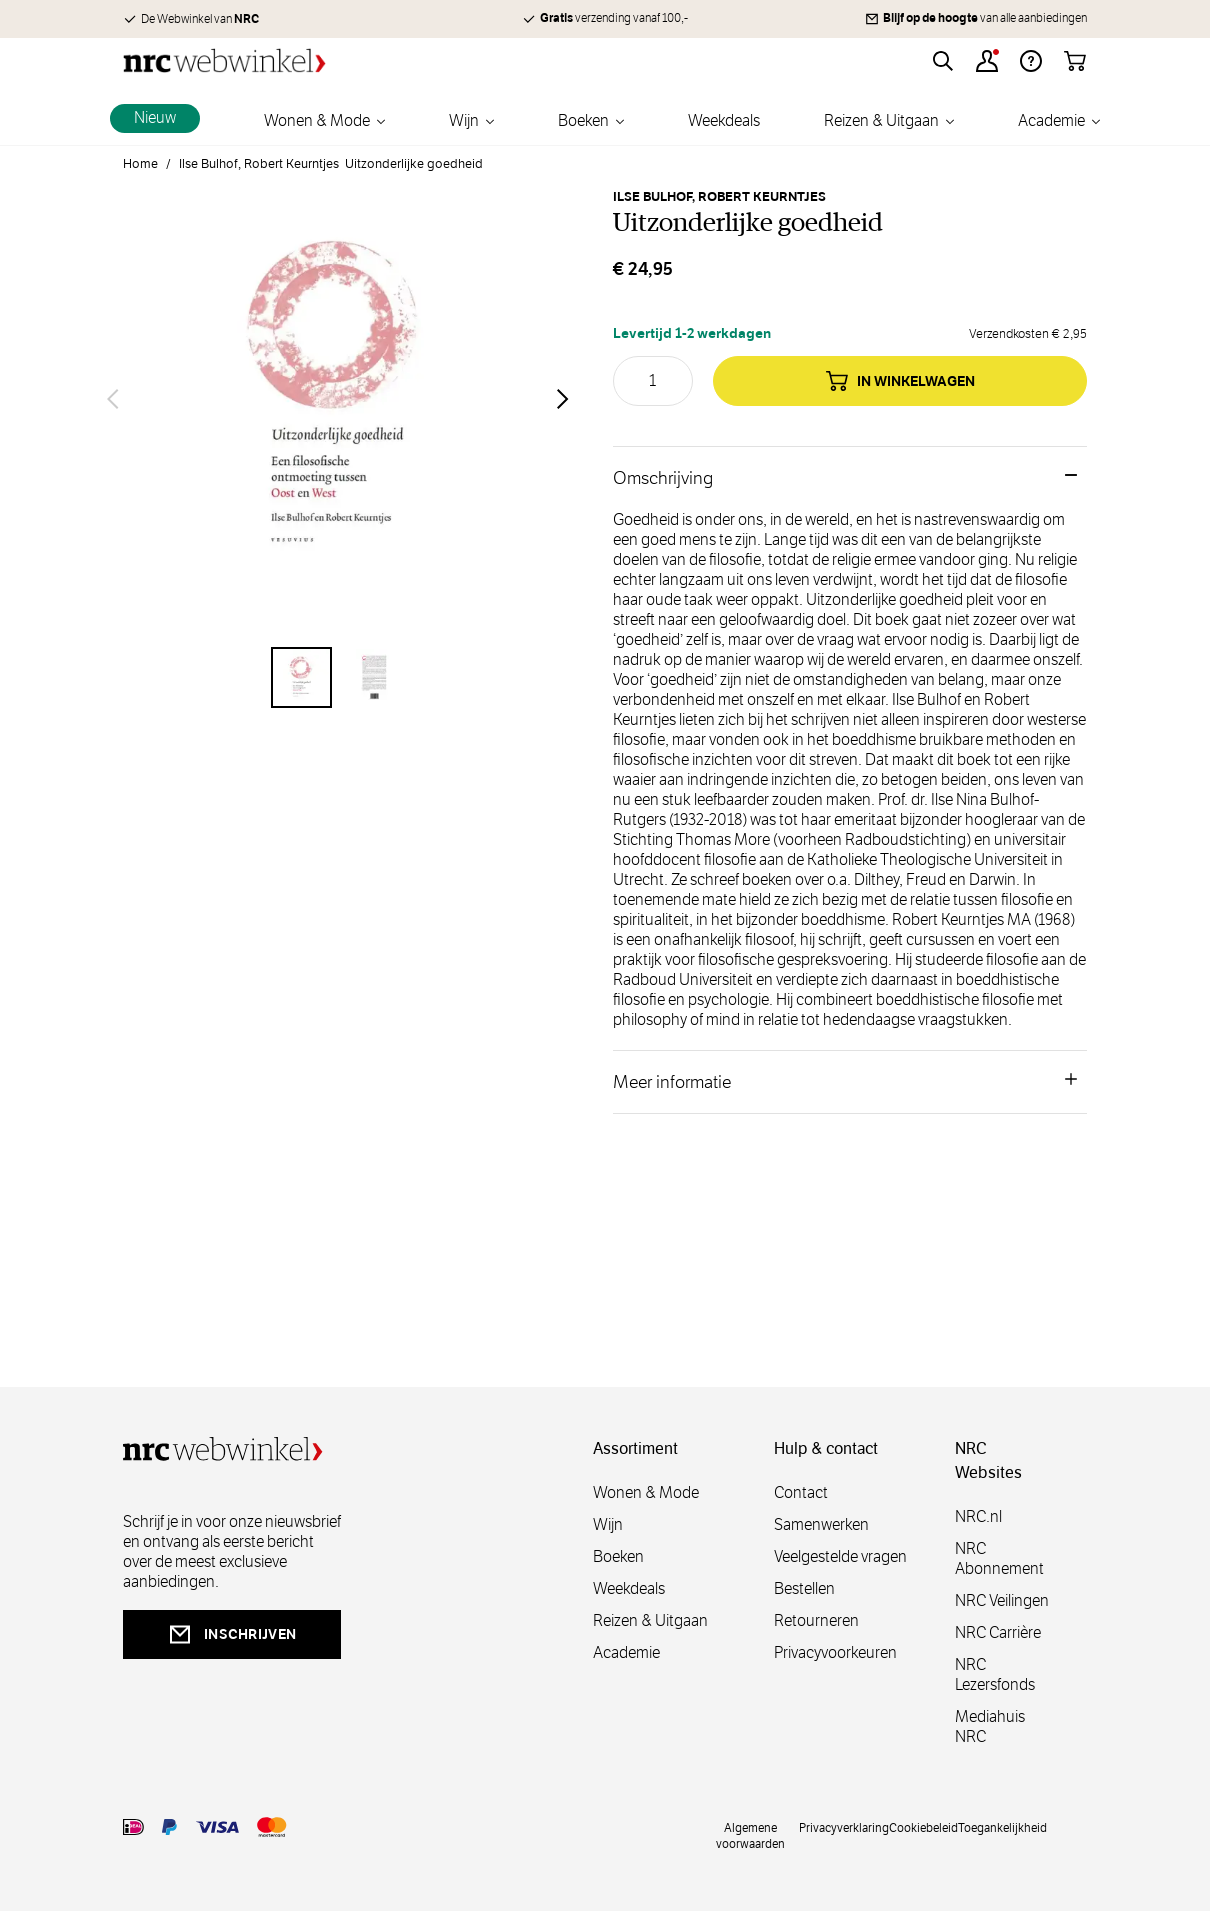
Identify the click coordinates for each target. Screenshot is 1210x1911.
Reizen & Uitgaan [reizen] (650, 1620)
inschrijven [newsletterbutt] (232, 1634)
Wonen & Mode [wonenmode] (646, 1492)
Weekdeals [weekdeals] (629, 1588)
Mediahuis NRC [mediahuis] (990, 1726)
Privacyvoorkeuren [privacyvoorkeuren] (835, 1652)
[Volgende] (563, 399)
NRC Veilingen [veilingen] (1002, 1600)
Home (140, 164)
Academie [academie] (626, 1652)
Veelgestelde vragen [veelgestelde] (840, 1556)
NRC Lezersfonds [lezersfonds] (995, 1674)
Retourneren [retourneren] (816, 1620)
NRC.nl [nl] (978, 1516)
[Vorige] (113, 399)
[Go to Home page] (224, 60)
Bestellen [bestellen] (804, 1588)
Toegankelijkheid (1002, 1827)
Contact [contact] (801, 1492)
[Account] (987, 61)
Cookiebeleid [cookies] (923, 1827)
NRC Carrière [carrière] (998, 1632)
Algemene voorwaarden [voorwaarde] (750, 1835)
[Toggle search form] (943, 61)
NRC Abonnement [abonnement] (999, 1558)
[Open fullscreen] (338, 399)
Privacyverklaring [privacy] (844, 1827)
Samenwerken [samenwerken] (821, 1524)
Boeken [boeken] (618, 1556)
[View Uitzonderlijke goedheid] (301, 677)
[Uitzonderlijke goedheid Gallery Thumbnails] (338, 677)
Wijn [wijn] (608, 1524)
